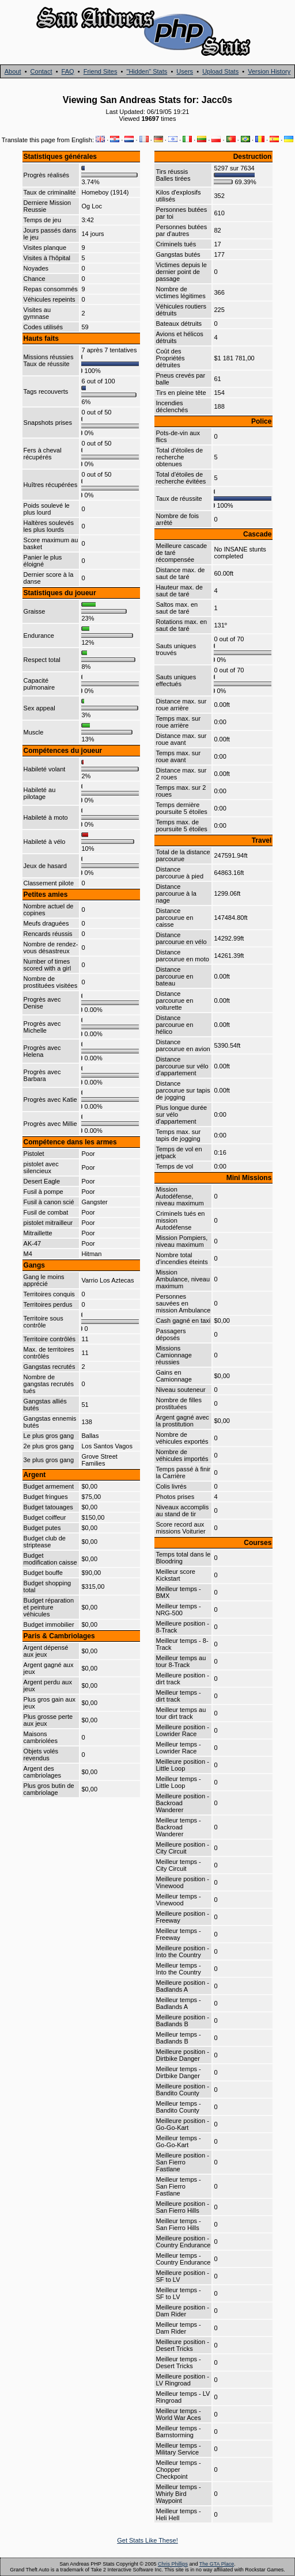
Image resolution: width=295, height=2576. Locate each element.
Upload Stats (220, 71)
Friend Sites (101, 71)
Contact (41, 71)
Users (184, 71)
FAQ (68, 71)
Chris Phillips (173, 2564)
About (13, 71)
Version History (269, 71)
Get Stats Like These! (147, 2540)
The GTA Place (216, 2564)
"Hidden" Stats (146, 71)
